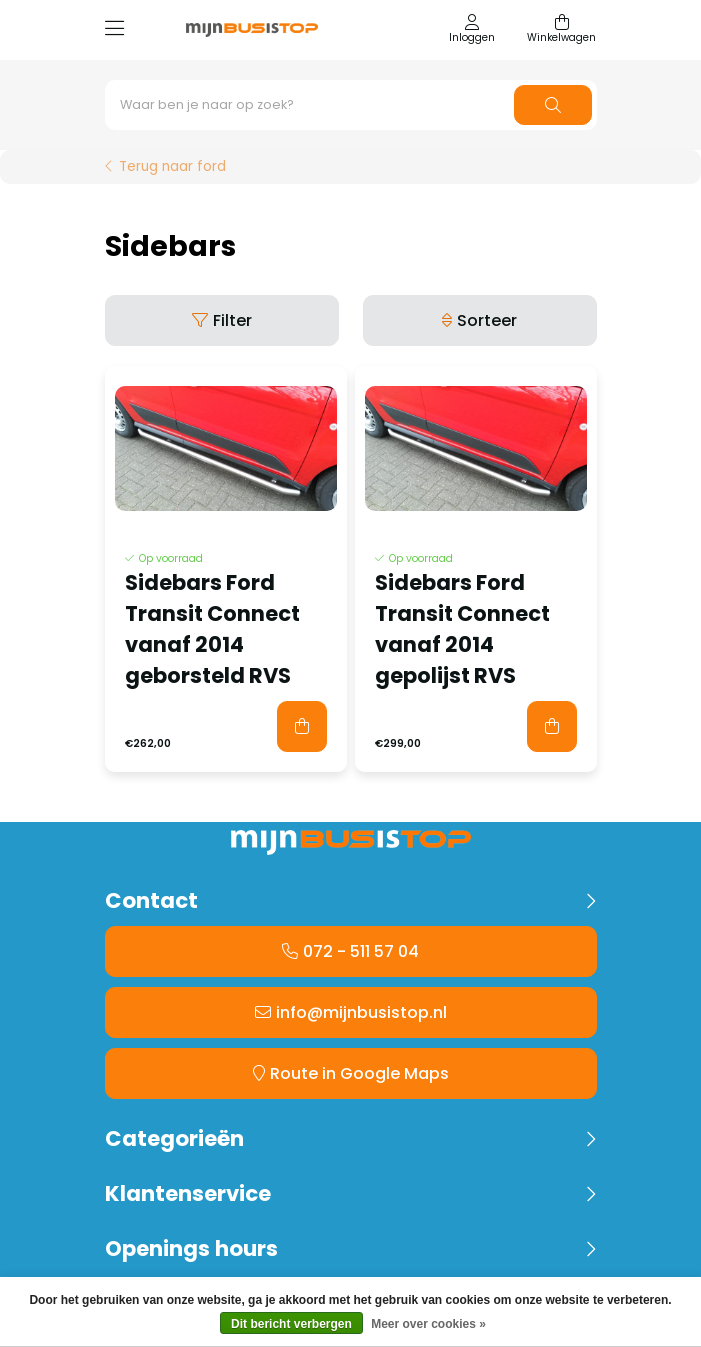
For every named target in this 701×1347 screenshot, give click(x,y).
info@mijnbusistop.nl (361, 1012)
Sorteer (487, 320)
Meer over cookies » (428, 1324)
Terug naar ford (172, 167)
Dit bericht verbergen (291, 1324)
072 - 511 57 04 (361, 951)
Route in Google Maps (359, 1073)
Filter (232, 320)
